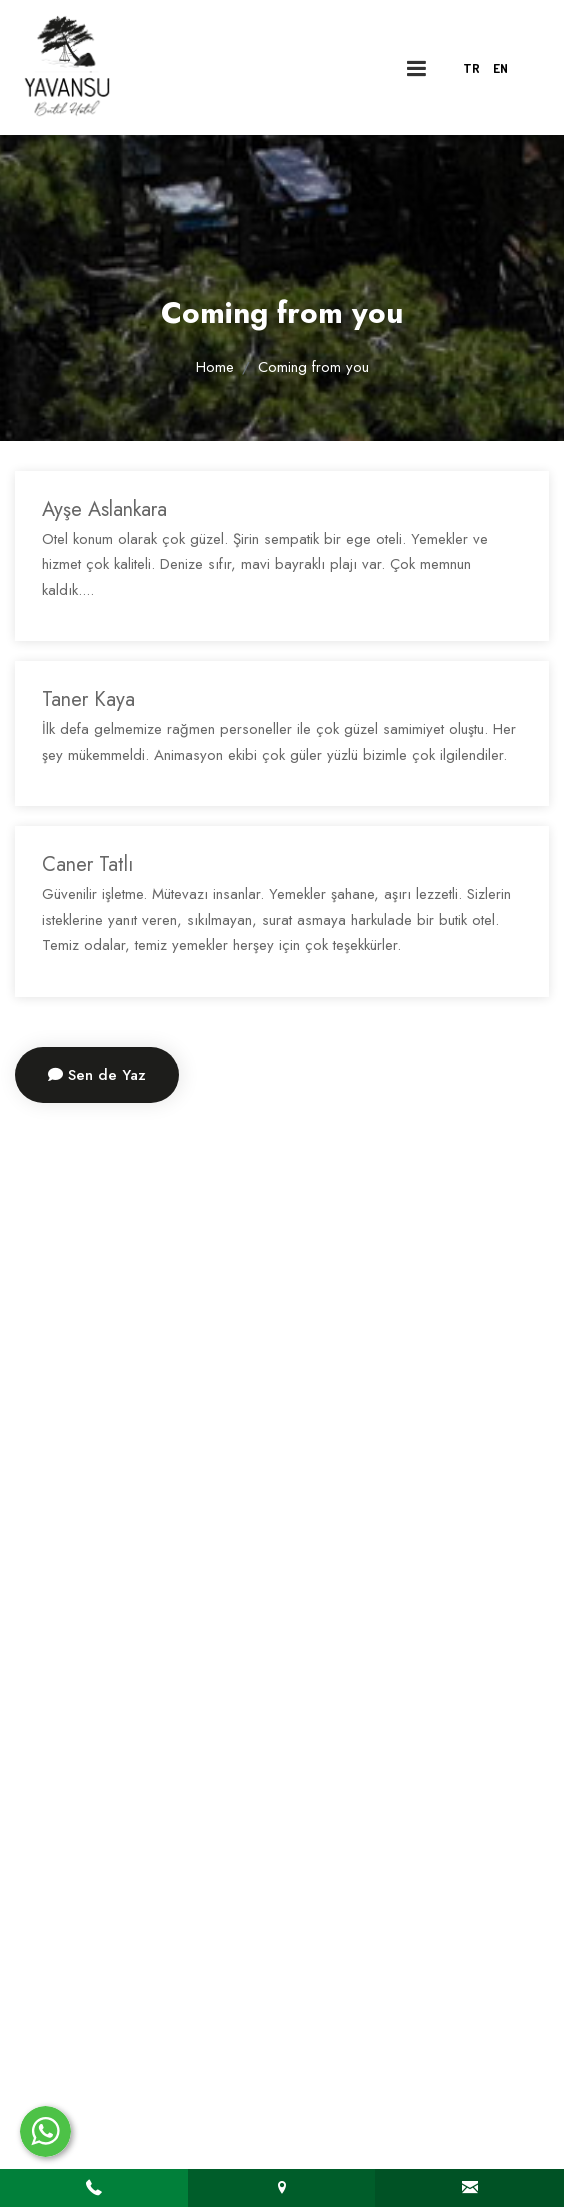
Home (215, 367)
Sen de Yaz (97, 1075)
